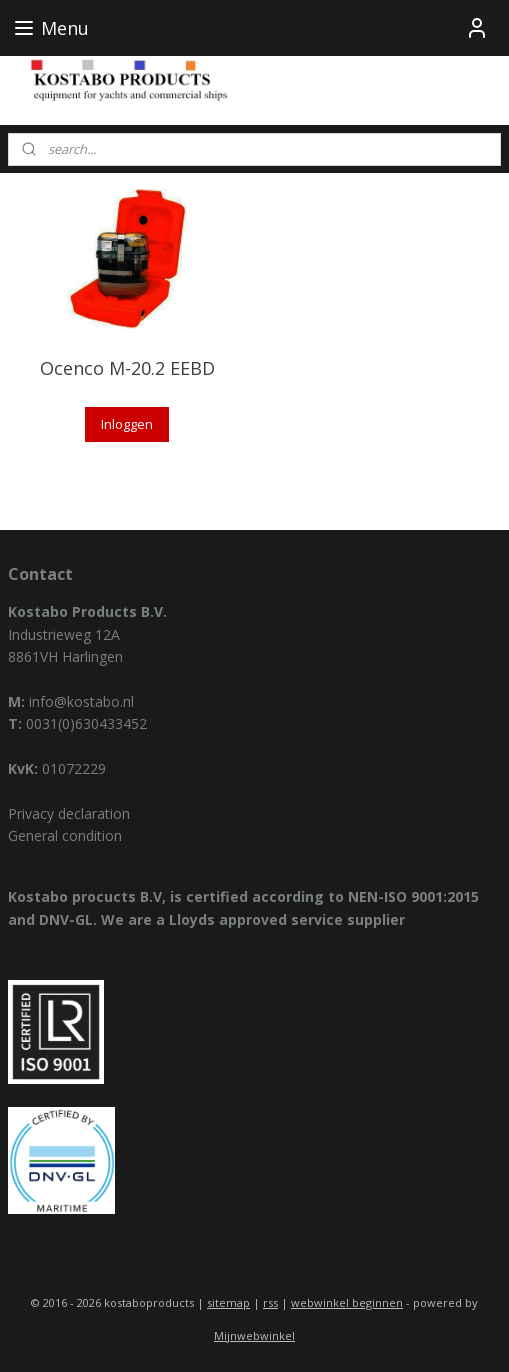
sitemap (228, 1302)
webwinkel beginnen (347, 1302)
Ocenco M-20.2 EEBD (127, 368)
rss (270, 1302)
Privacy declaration (69, 813)
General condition (65, 835)
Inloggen (127, 424)
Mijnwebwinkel (254, 1335)
